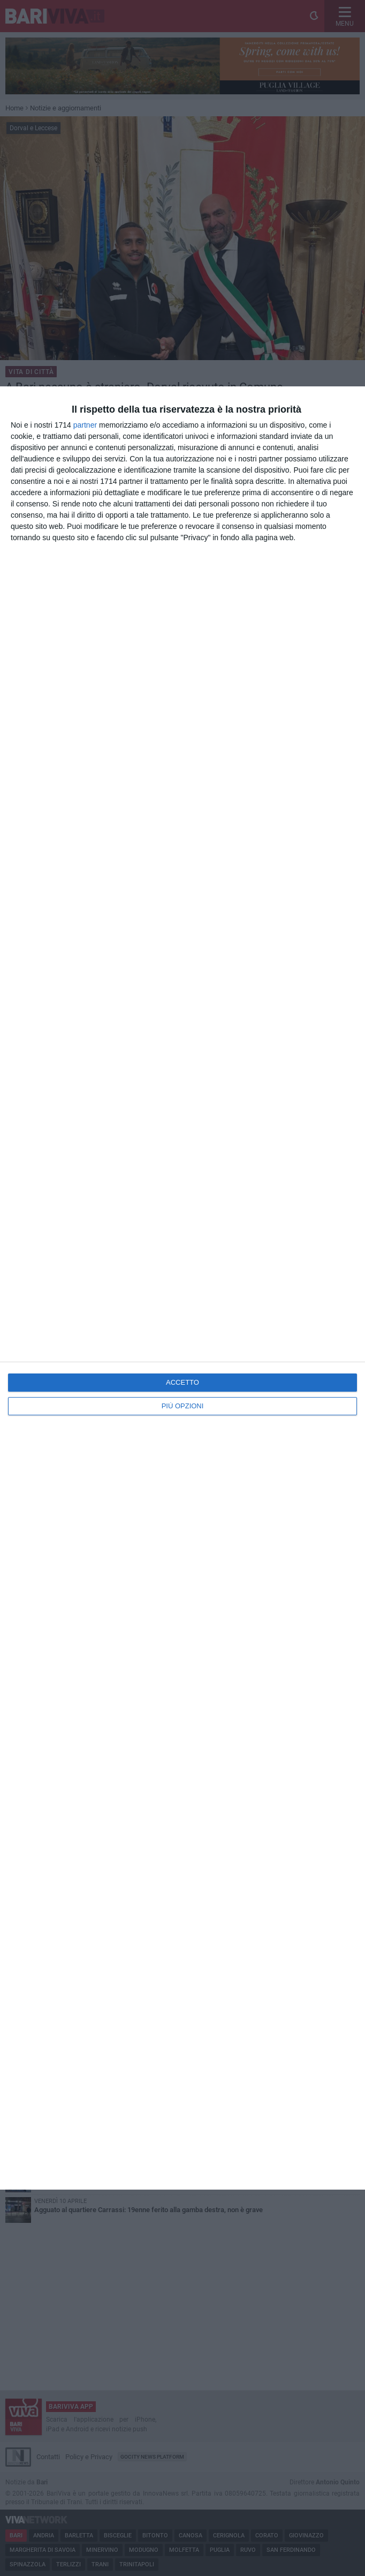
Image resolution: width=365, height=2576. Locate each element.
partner (85, 425)
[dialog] (182, 1288)
